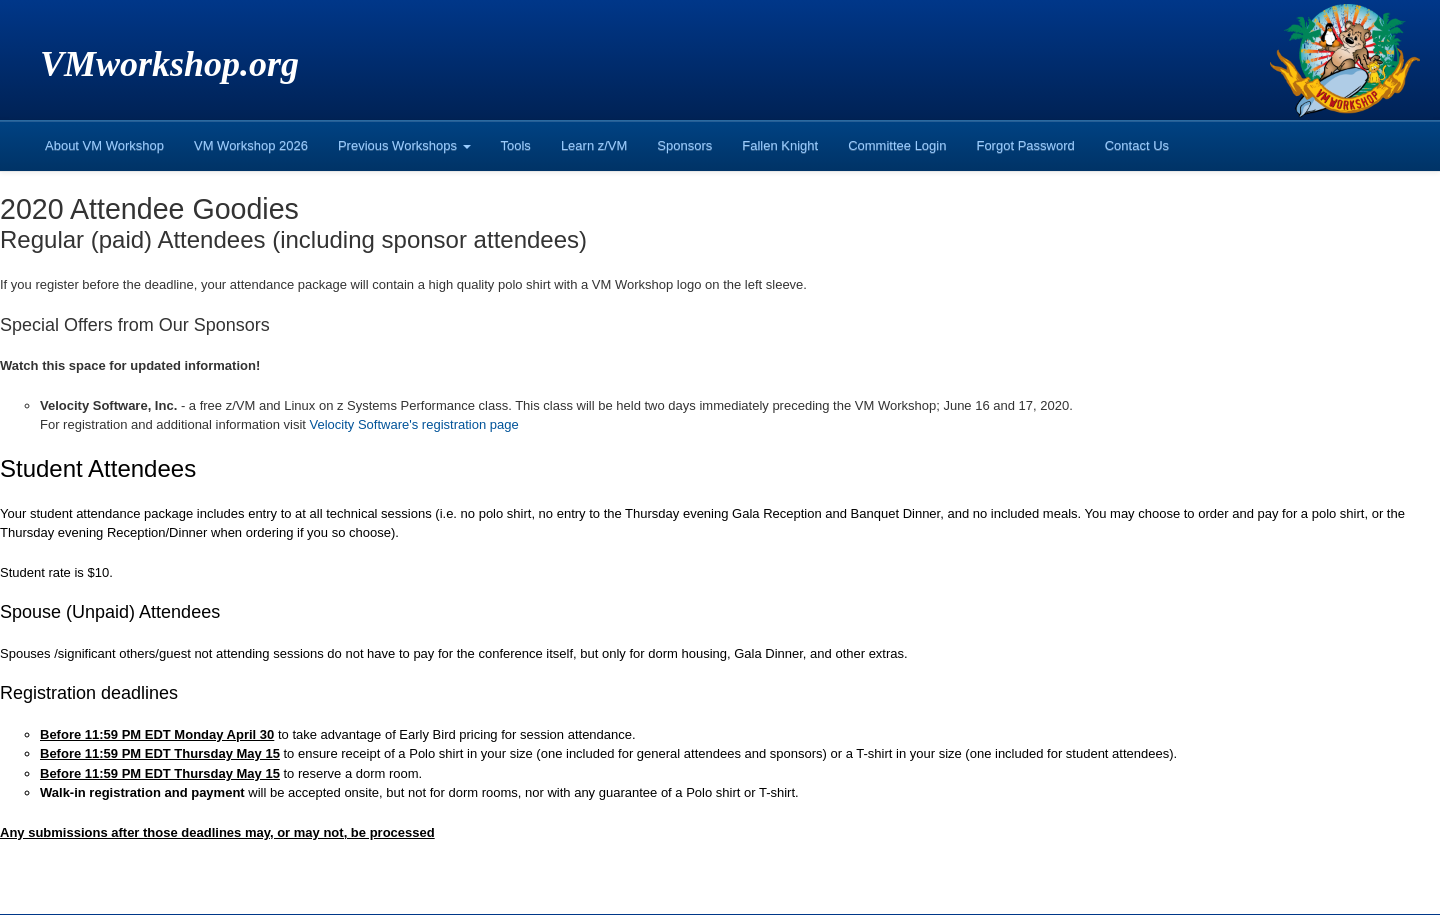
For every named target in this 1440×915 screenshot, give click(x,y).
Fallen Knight (780, 145)
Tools (516, 145)
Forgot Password (1025, 145)
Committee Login (897, 145)
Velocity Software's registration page (414, 424)
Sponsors (684, 145)
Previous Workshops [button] (404, 145)
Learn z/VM (594, 145)
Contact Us (1137, 145)
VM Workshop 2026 (251, 145)
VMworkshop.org (169, 64)
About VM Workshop (104, 145)
